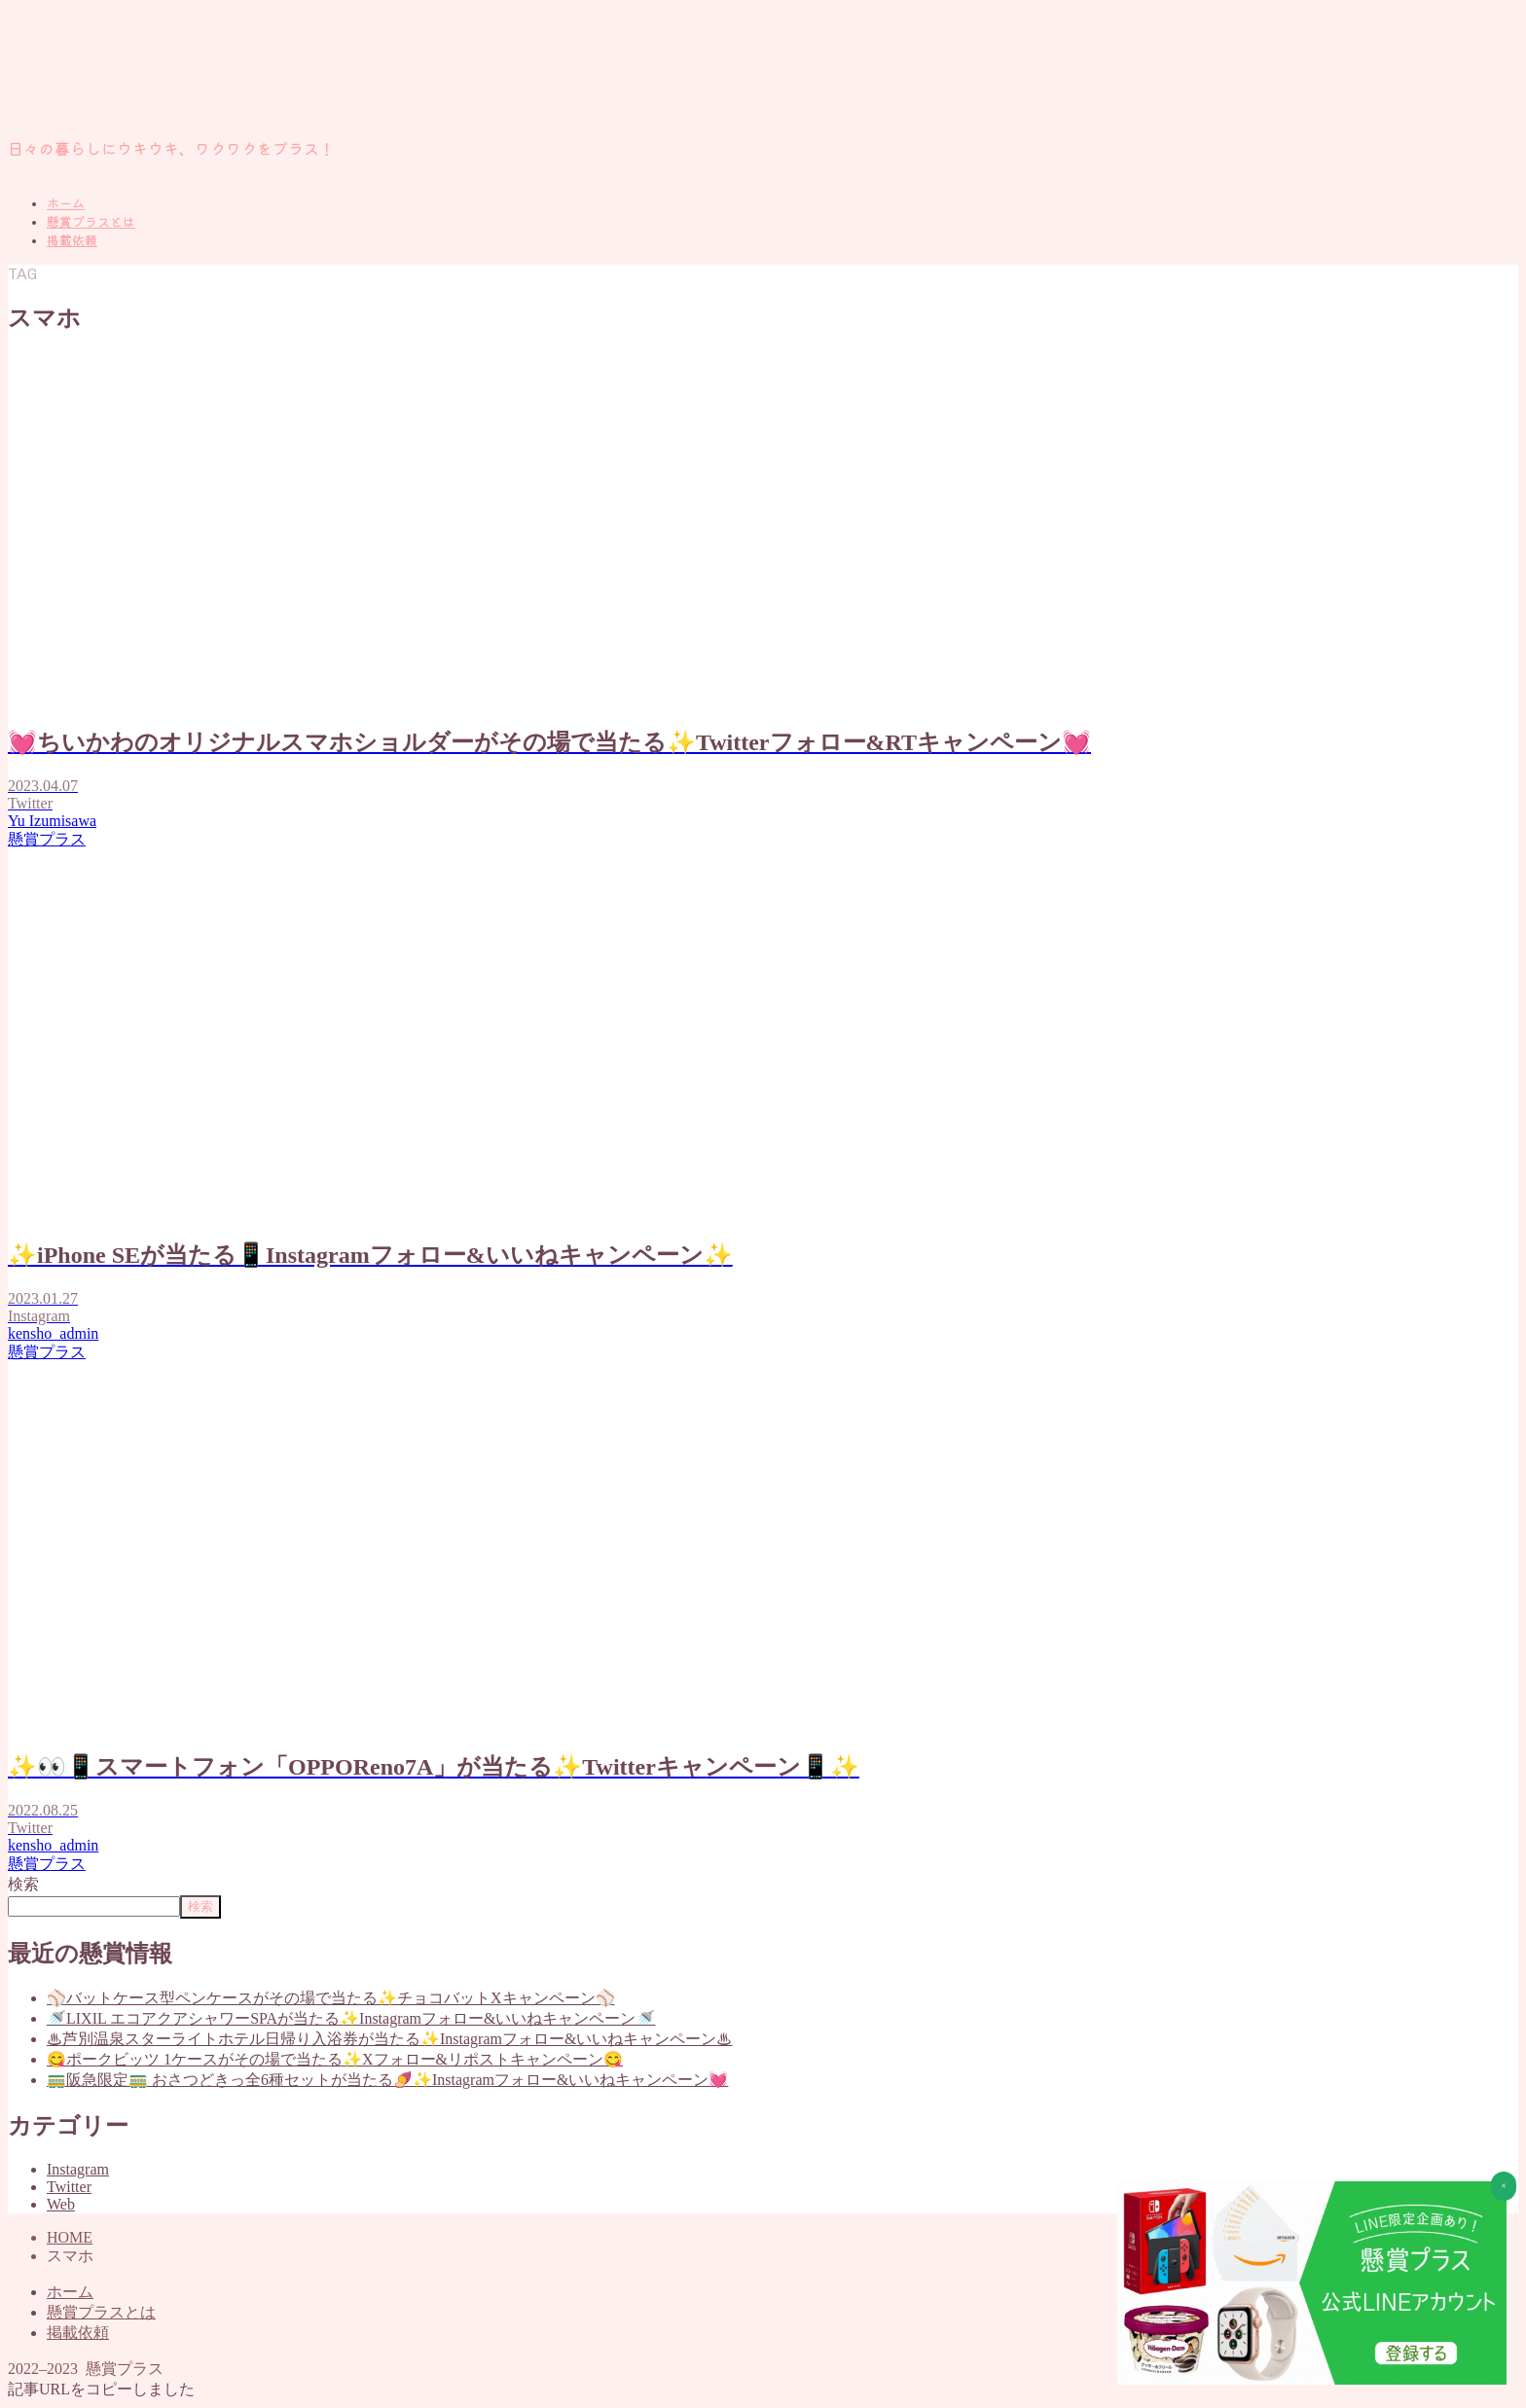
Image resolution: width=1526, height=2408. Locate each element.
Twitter (69, 2186)
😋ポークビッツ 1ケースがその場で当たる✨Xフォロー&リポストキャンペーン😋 (335, 2059)
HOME (69, 2237)
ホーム (66, 204)
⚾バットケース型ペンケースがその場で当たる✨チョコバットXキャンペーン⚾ (331, 1998)
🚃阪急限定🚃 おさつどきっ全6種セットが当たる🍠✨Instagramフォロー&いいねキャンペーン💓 (387, 2079)
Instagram (78, 2169)
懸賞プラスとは (91, 222)
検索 (23, 1884)
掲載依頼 (72, 241)
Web (61, 2204)
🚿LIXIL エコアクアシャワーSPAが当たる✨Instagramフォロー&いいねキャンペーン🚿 (351, 2018)
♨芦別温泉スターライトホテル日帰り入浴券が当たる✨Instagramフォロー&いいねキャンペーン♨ (389, 2039)
